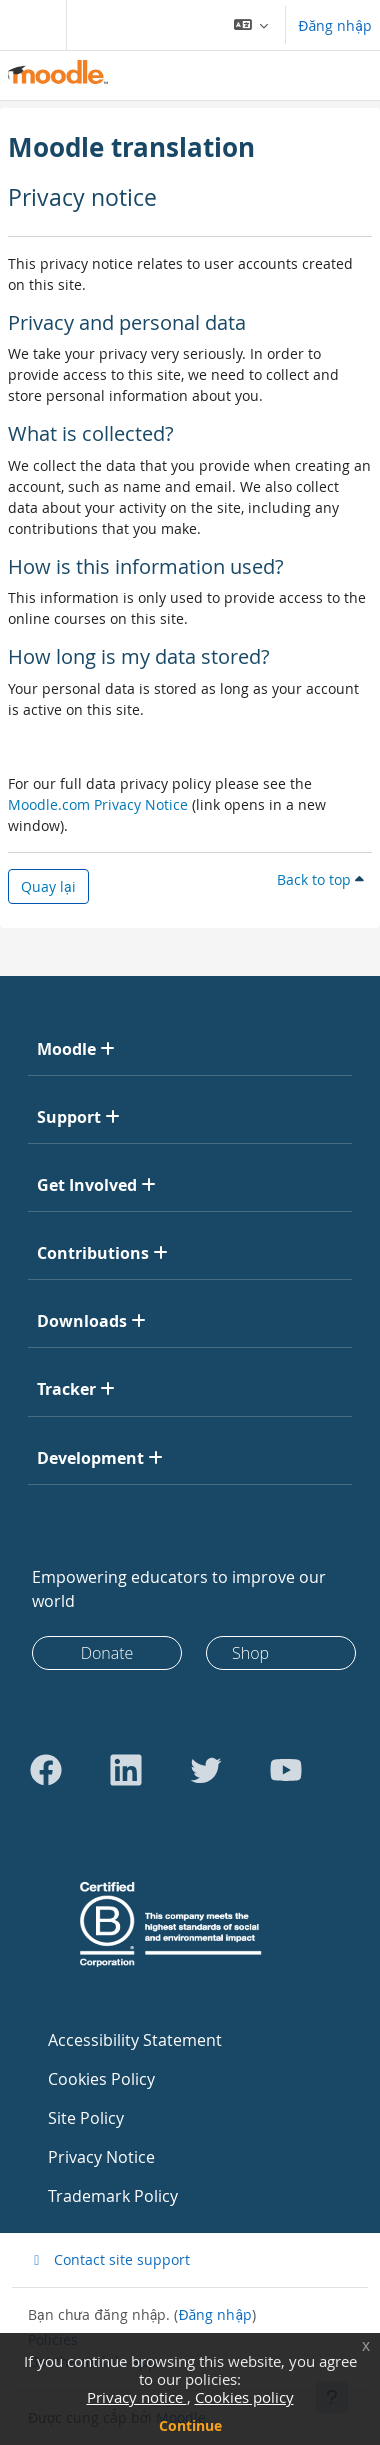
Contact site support (109, 2259)
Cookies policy (244, 2397)
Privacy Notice (101, 2157)
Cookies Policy (101, 2079)
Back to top (320, 879)
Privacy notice (137, 2397)
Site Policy (86, 2118)
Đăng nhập (335, 25)
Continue (190, 2425)
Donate (107, 1653)
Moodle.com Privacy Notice (98, 804)
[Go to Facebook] (46, 1770)
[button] (251, 25)
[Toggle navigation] (29, 25)
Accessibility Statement (135, 2040)
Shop (250, 1653)
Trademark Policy (113, 2196)
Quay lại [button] (48, 886)
